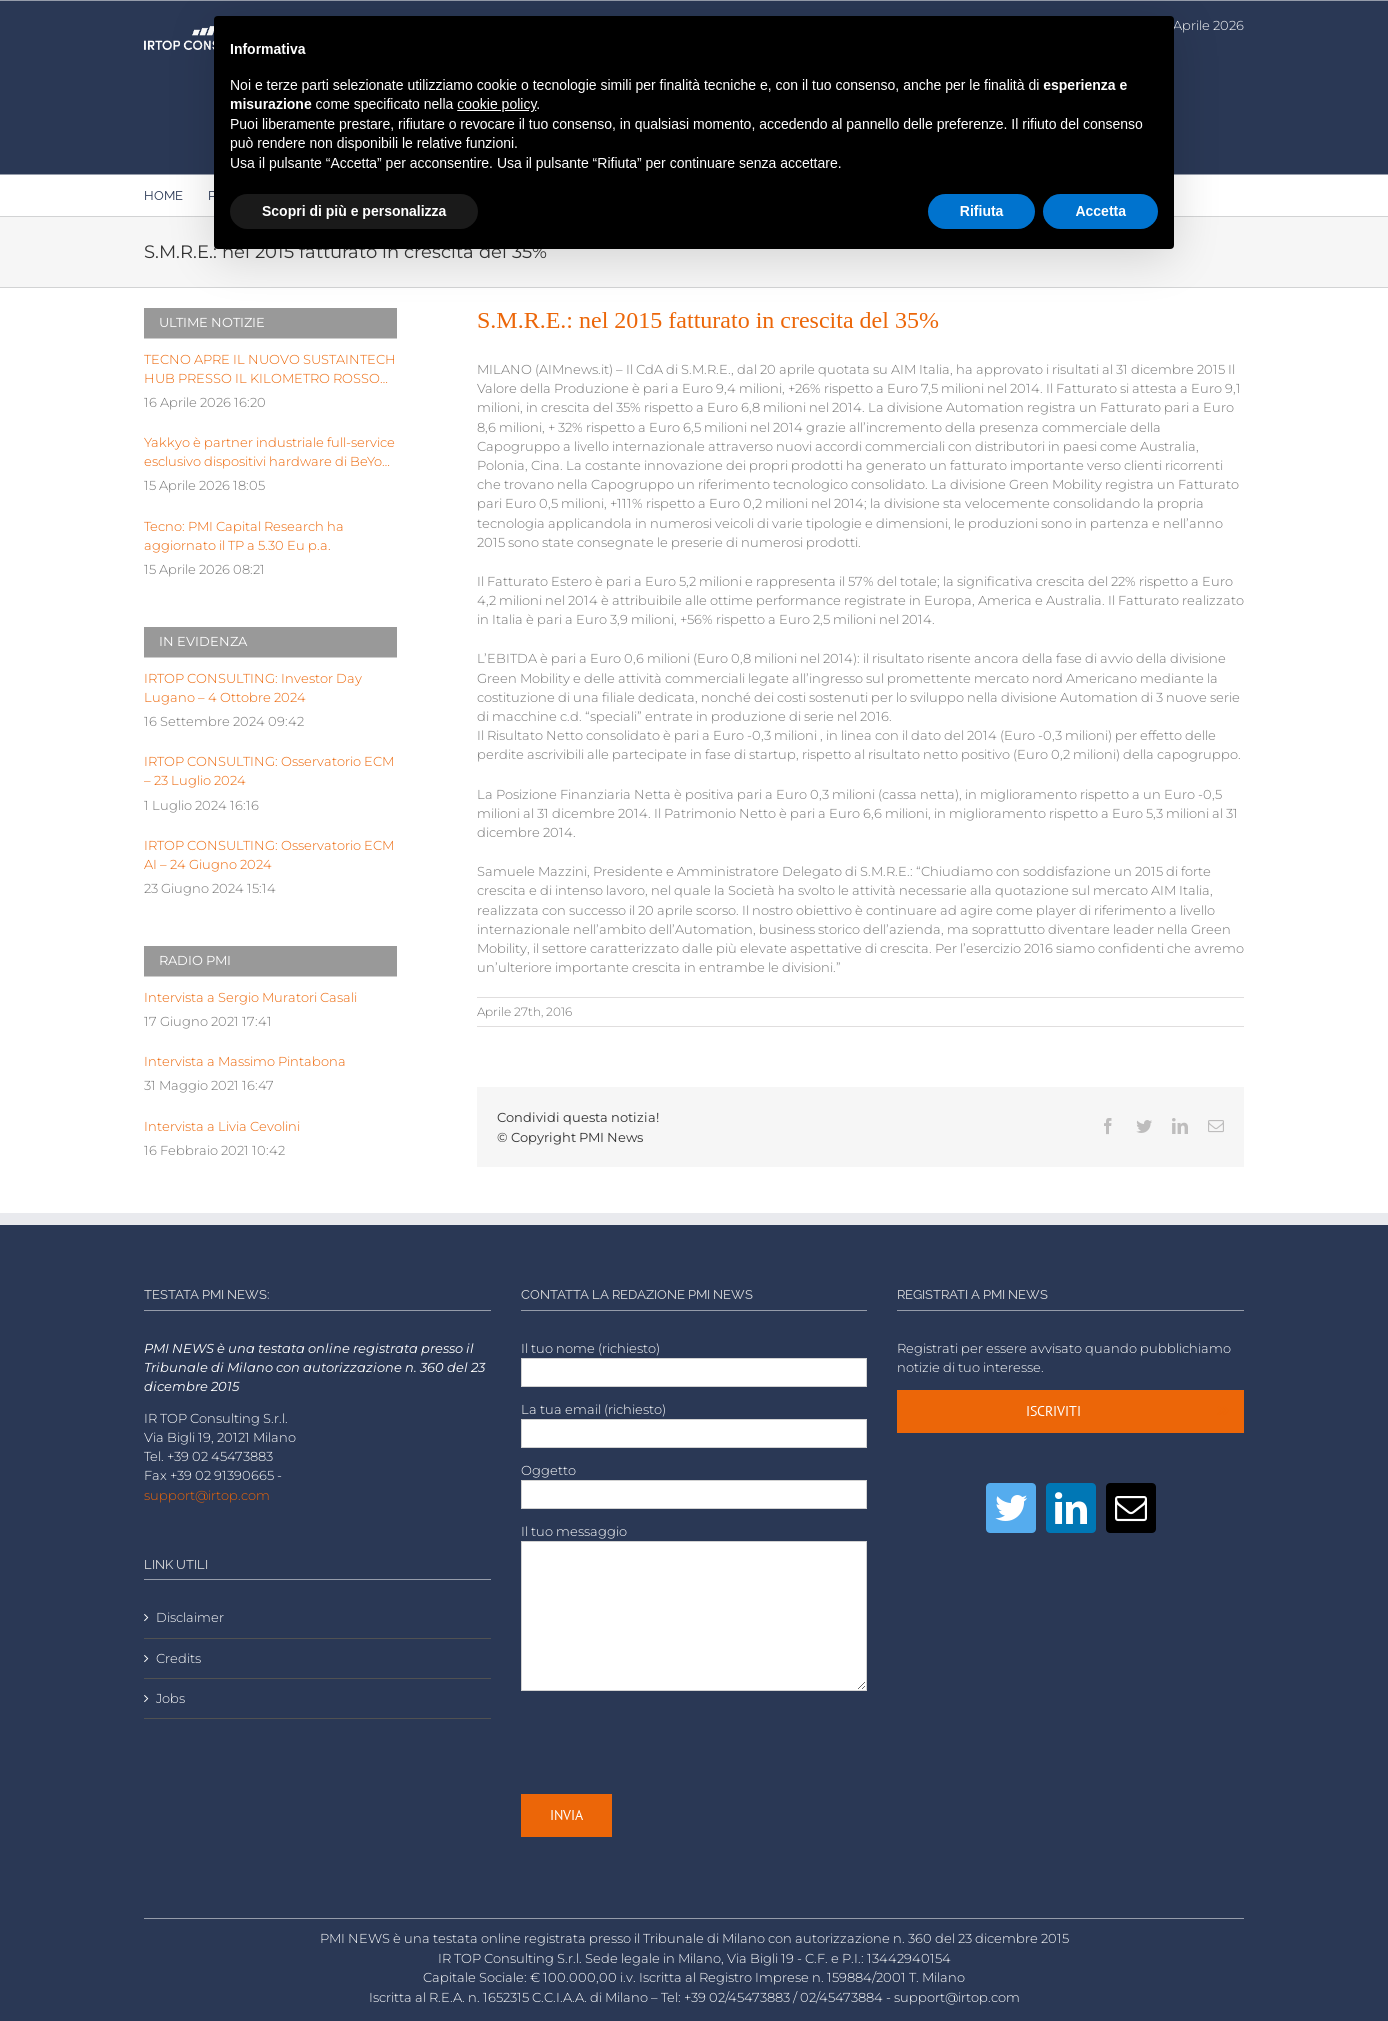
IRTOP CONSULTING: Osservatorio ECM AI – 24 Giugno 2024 (269, 855)
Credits (178, 1658)
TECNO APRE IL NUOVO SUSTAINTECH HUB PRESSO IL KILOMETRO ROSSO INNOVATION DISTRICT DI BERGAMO (270, 370)
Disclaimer (190, 1617)
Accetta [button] (1100, 211)
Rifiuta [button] (982, 211)
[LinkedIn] (1071, 1508)
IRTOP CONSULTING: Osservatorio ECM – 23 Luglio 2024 (269, 771)
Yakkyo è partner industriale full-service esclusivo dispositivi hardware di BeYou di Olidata (269, 453)
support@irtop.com (207, 1495)
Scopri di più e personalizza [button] (354, 211)
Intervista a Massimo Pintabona (245, 1061)
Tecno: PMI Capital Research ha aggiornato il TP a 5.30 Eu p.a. (244, 536)
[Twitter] (1011, 1508)
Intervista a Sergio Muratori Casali (250, 997)
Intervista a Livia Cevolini (222, 1126)
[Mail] (1131, 1508)
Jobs (170, 1698)
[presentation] (673, 1742)
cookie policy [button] (496, 104)
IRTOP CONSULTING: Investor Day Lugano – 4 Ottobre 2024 (253, 688)
